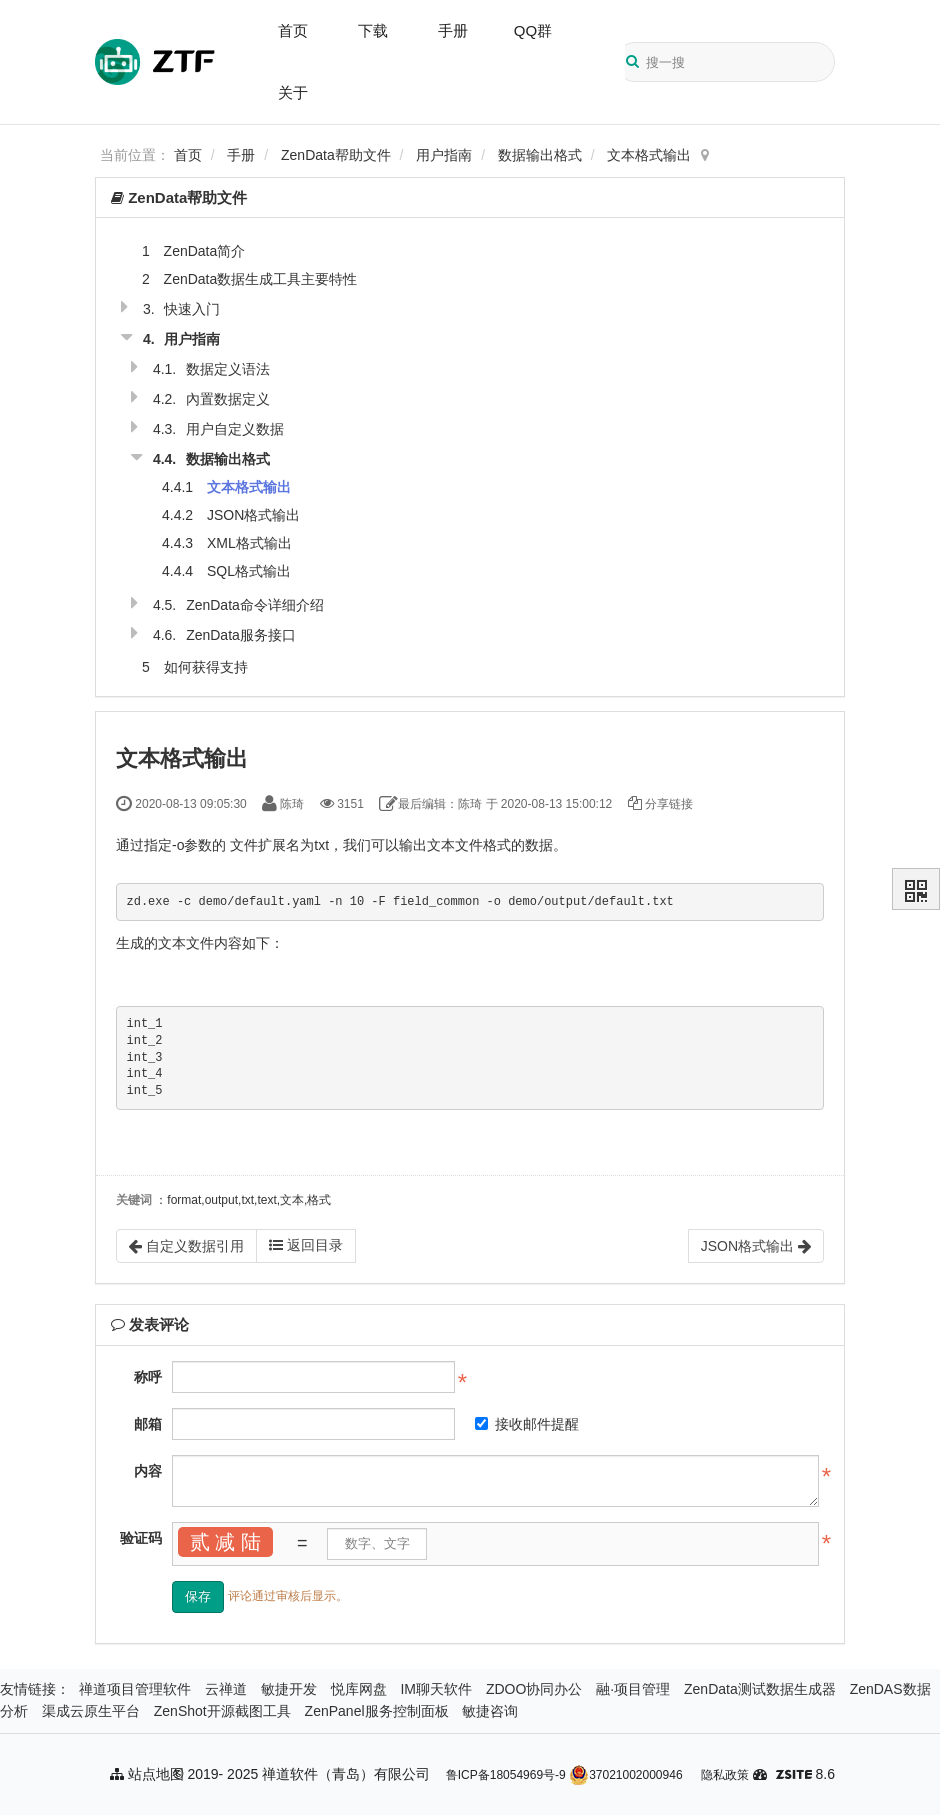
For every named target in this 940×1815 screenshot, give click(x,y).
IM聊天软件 (436, 1689)
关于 (293, 92)
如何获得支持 (206, 667)
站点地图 (147, 1774)
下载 (373, 30)
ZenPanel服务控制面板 (377, 1711)
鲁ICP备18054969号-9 (506, 1775)
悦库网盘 (359, 1689)
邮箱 (148, 1424)
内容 (148, 1471)
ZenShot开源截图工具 (222, 1711)
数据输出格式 (540, 155)
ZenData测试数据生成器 (760, 1689)
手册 (453, 30)
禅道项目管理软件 (135, 1689)
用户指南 (444, 155)
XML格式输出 (249, 543)
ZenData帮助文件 (336, 155)
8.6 (805, 1776)
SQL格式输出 (249, 571)
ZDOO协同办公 (534, 1689)
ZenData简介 (205, 251)
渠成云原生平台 (91, 1711)
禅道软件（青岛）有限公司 (346, 1774)
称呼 (148, 1377)
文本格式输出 (649, 155)
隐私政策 (725, 1775)
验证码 (141, 1538)
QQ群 (533, 30)
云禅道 (226, 1689)
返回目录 (306, 1245)
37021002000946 (625, 1775)
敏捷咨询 (490, 1711)
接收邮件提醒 (527, 1424)
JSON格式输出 (253, 515)
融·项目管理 (633, 1689)
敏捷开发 (289, 1689)
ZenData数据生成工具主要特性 (261, 279)
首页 (293, 30)
